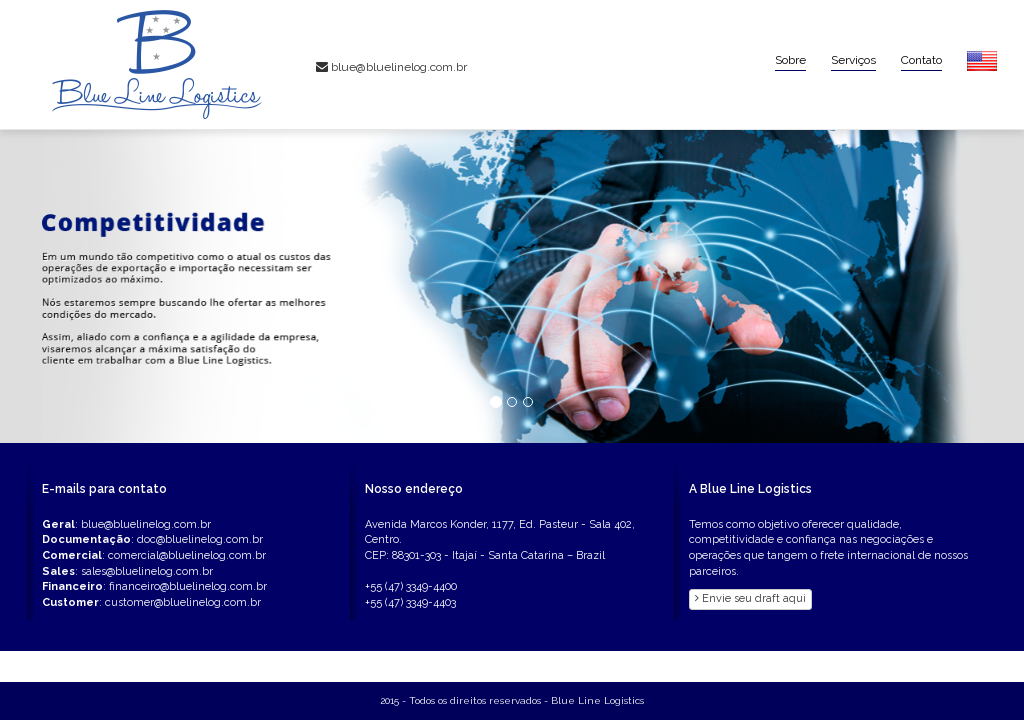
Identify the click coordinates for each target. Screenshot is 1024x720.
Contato (921, 60)
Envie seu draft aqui (750, 598)
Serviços (853, 60)
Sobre (790, 60)
